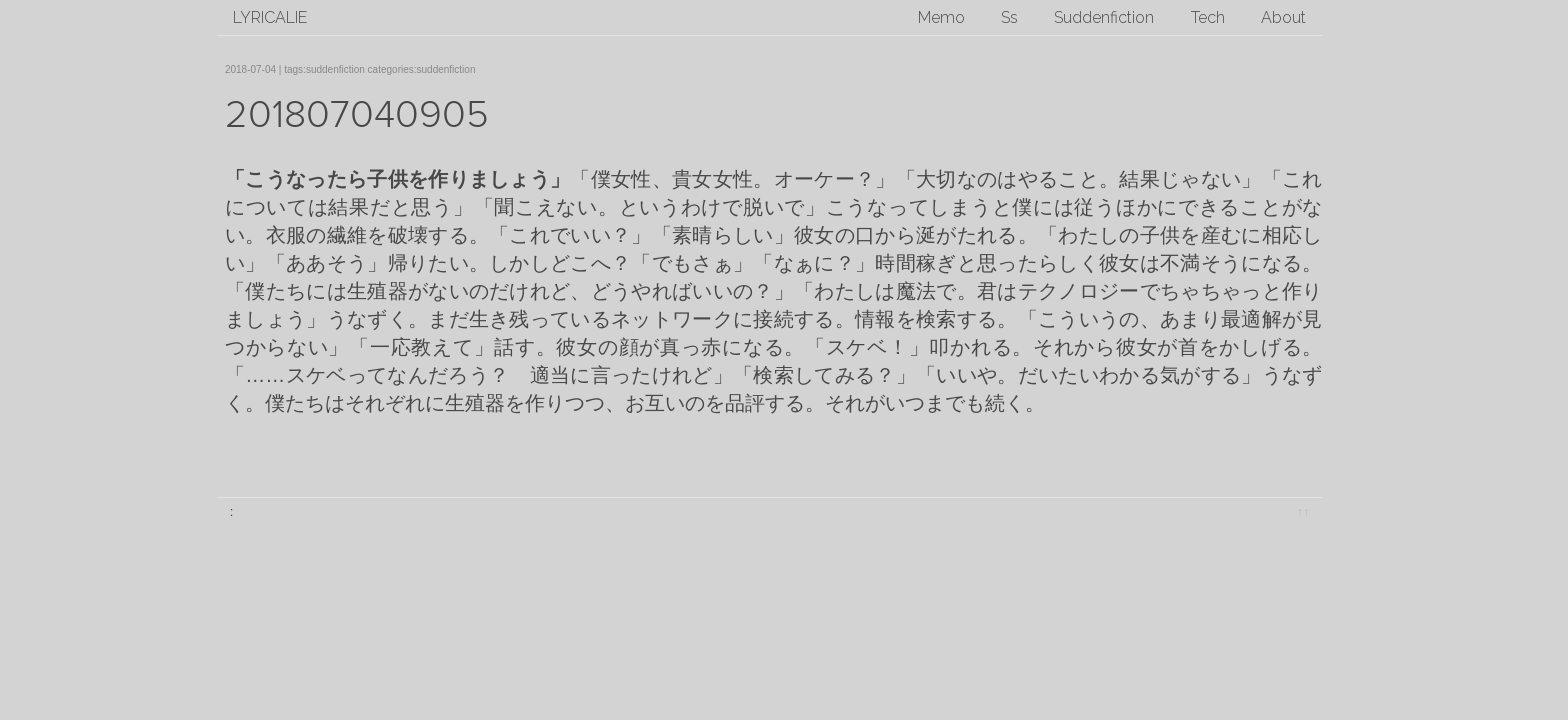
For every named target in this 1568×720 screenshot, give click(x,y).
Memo (941, 17)
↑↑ (1303, 511)
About (1283, 17)
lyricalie (270, 17)
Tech (1208, 17)
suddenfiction (335, 69)
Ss (1009, 17)
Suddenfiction (1104, 17)
